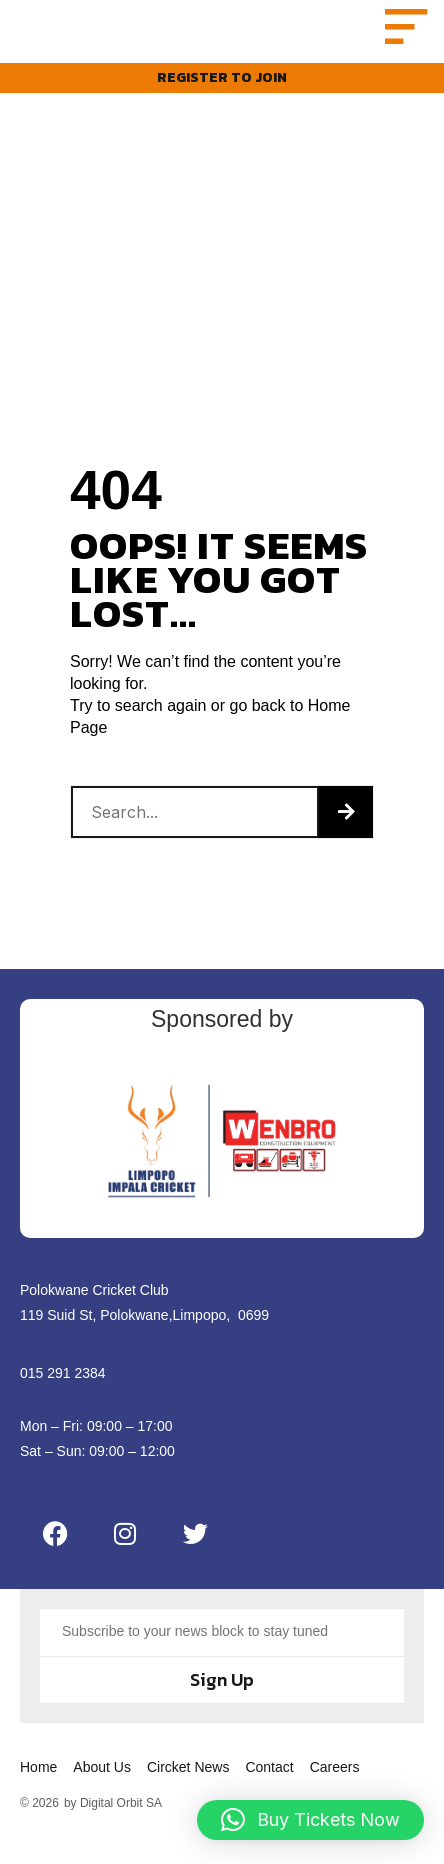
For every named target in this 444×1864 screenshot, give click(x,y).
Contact (269, 1789)
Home (38, 1789)
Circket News (188, 1789)
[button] (402, 37)
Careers (335, 1789)
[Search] (346, 834)
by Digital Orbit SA (113, 1825)
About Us (102, 1789)
